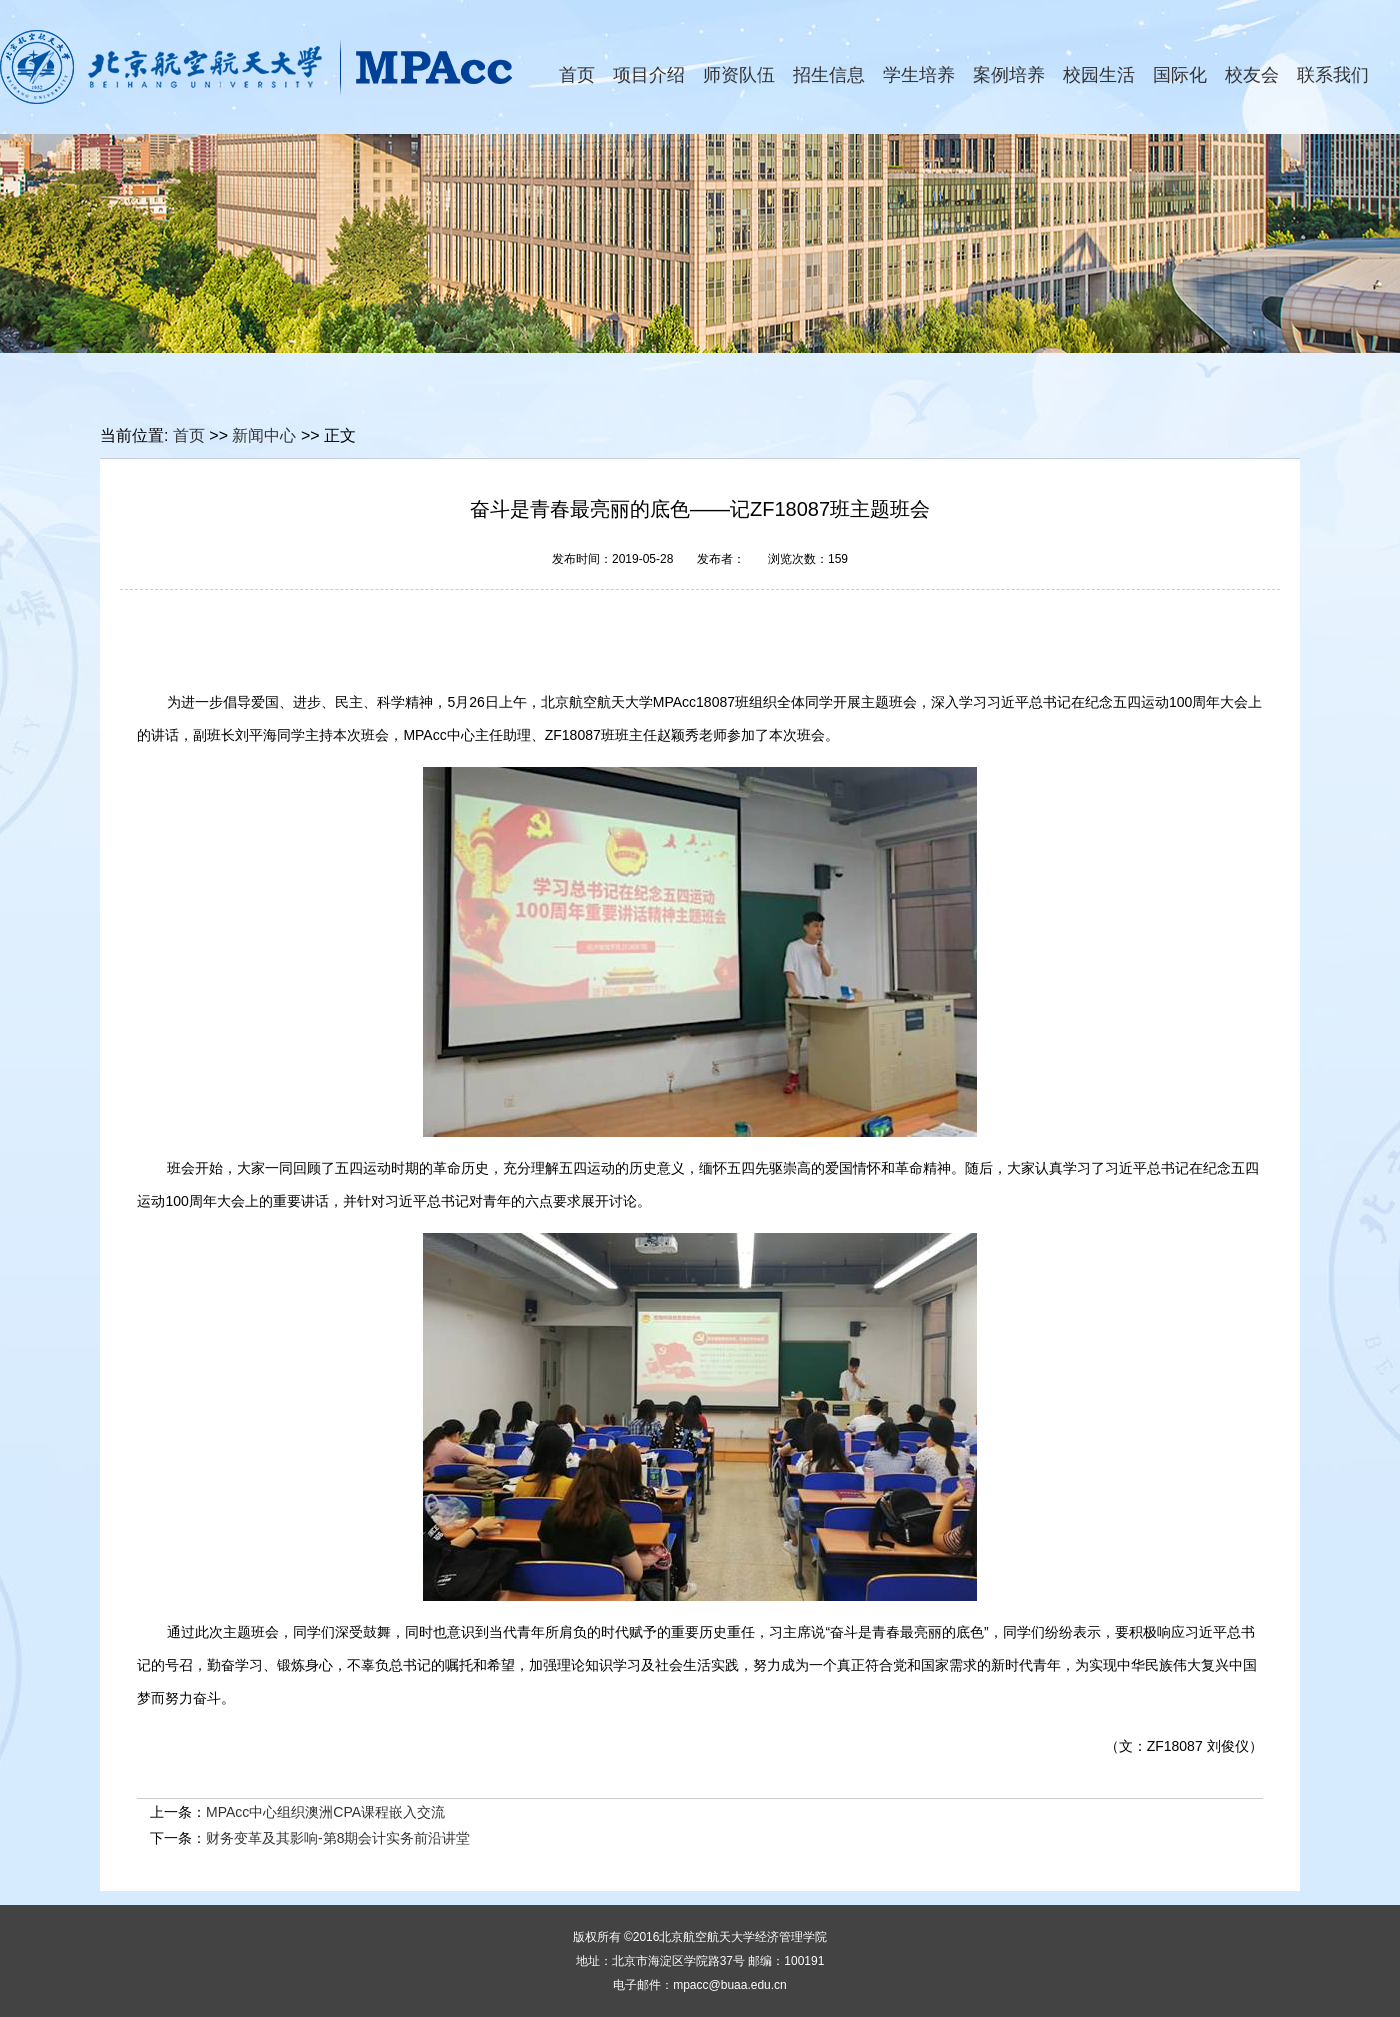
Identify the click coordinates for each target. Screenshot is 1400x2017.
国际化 (1180, 75)
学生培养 (919, 75)
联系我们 (1333, 75)
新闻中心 (264, 435)
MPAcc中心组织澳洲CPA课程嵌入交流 (325, 1812)
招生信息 (829, 75)
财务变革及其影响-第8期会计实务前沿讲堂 (338, 1838)
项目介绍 (649, 75)
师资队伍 (739, 75)
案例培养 (1009, 75)
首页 (577, 75)
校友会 (1252, 75)
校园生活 (1099, 75)
